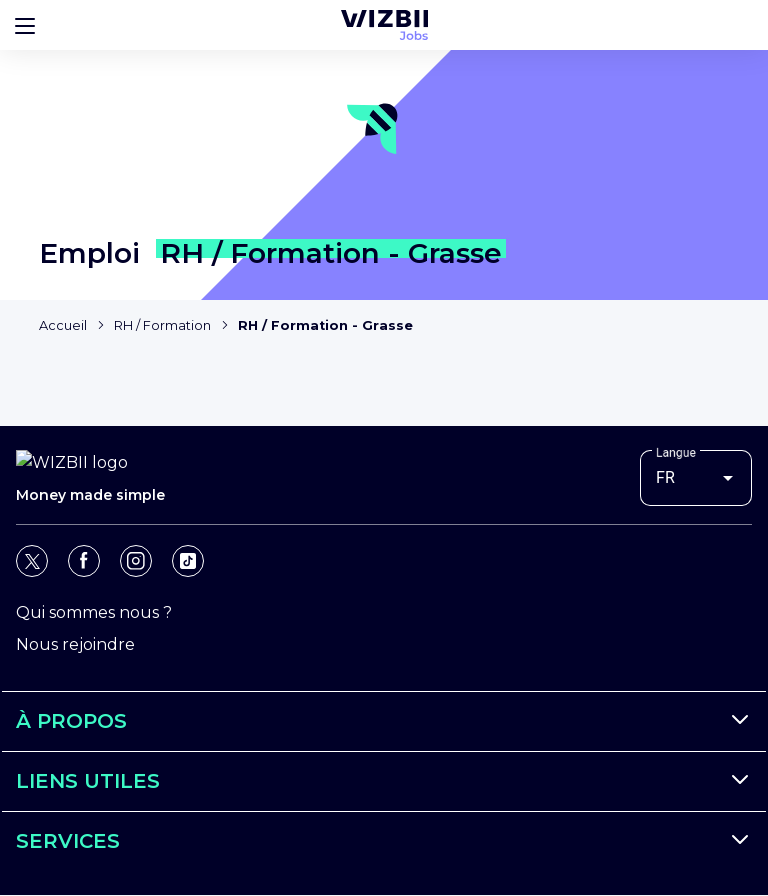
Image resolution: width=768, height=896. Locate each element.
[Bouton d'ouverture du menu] (25, 25)
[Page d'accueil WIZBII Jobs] (384, 25)
